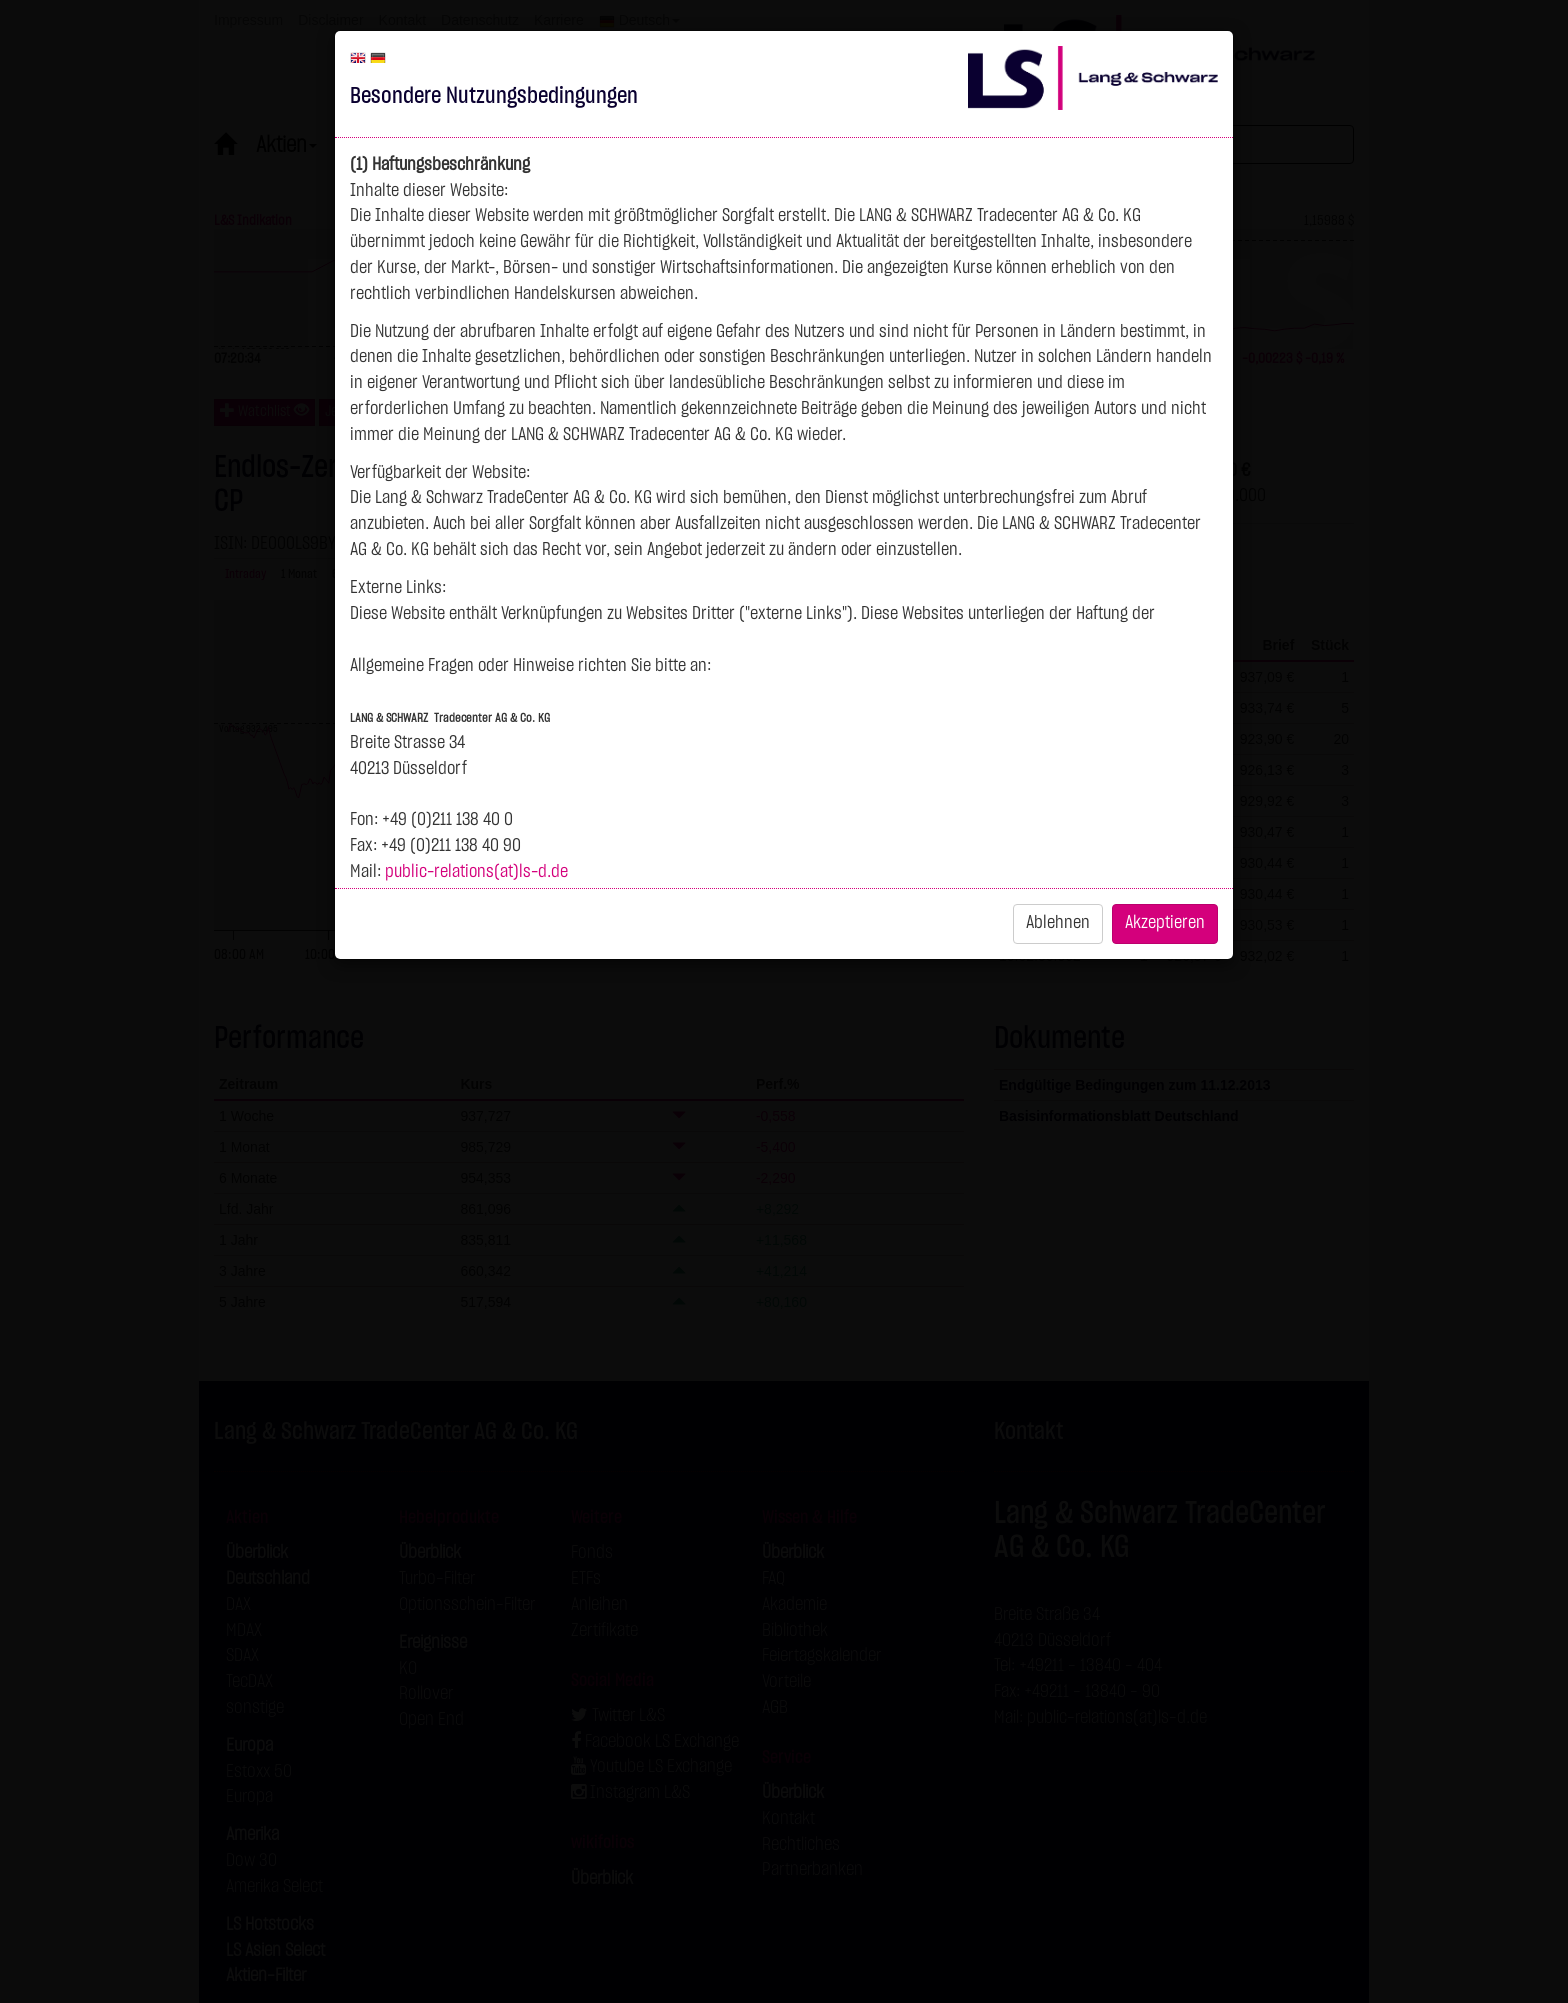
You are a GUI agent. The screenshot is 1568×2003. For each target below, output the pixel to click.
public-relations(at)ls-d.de (476, 872)
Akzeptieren (1165, 923)
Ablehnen (1058, 923)
